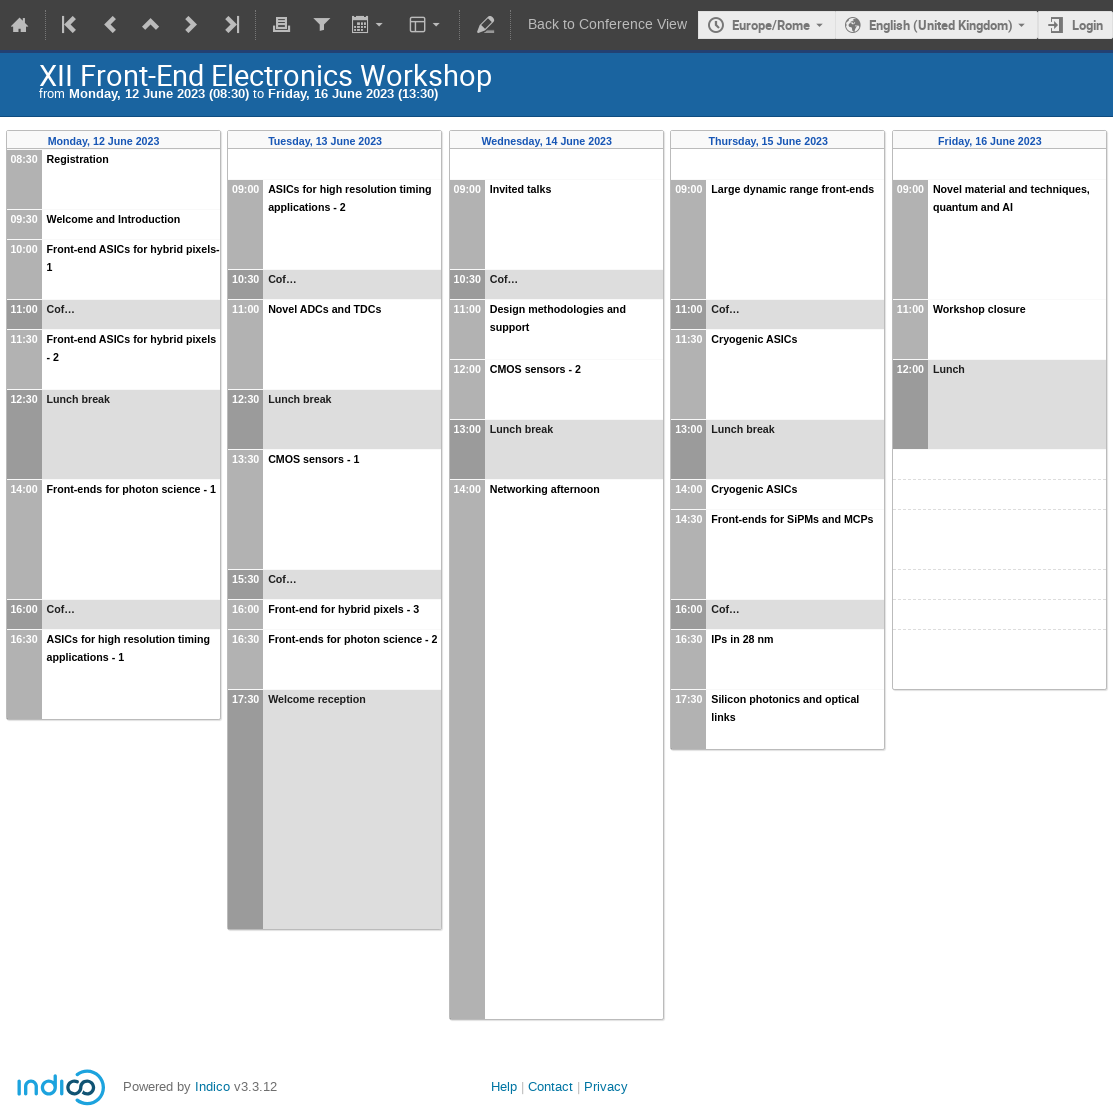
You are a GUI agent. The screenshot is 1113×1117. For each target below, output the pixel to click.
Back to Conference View (607, 24)
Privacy (606, 1086)
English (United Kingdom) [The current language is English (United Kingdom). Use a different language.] (941, 25)
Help (504, 1086)
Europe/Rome (771, 25)
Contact (550, 1086)
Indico (212, 1086)
